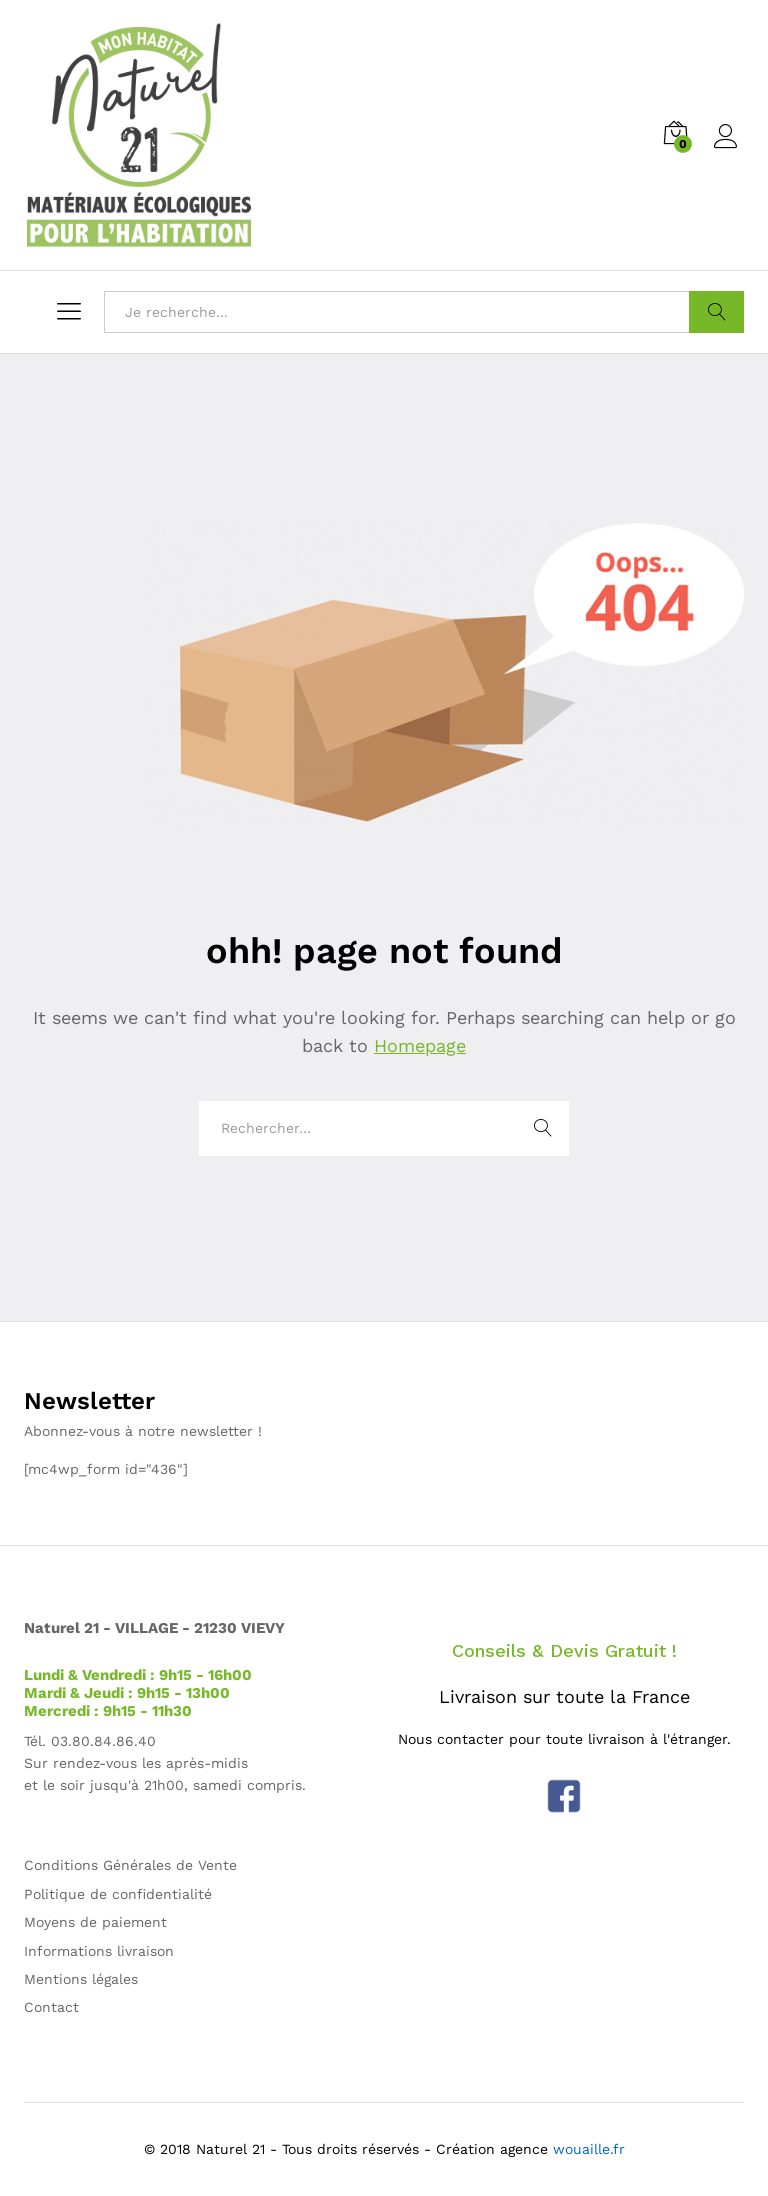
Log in (729, 137)
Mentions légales (81, 1979)
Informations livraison (99, 1951)
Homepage (420, 1045)
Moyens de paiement (95, 1922)
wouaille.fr (589, 2149)
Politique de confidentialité (118, 1894)
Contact (51, 2007)
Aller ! (716, 312)
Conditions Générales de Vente (130, 1865)
